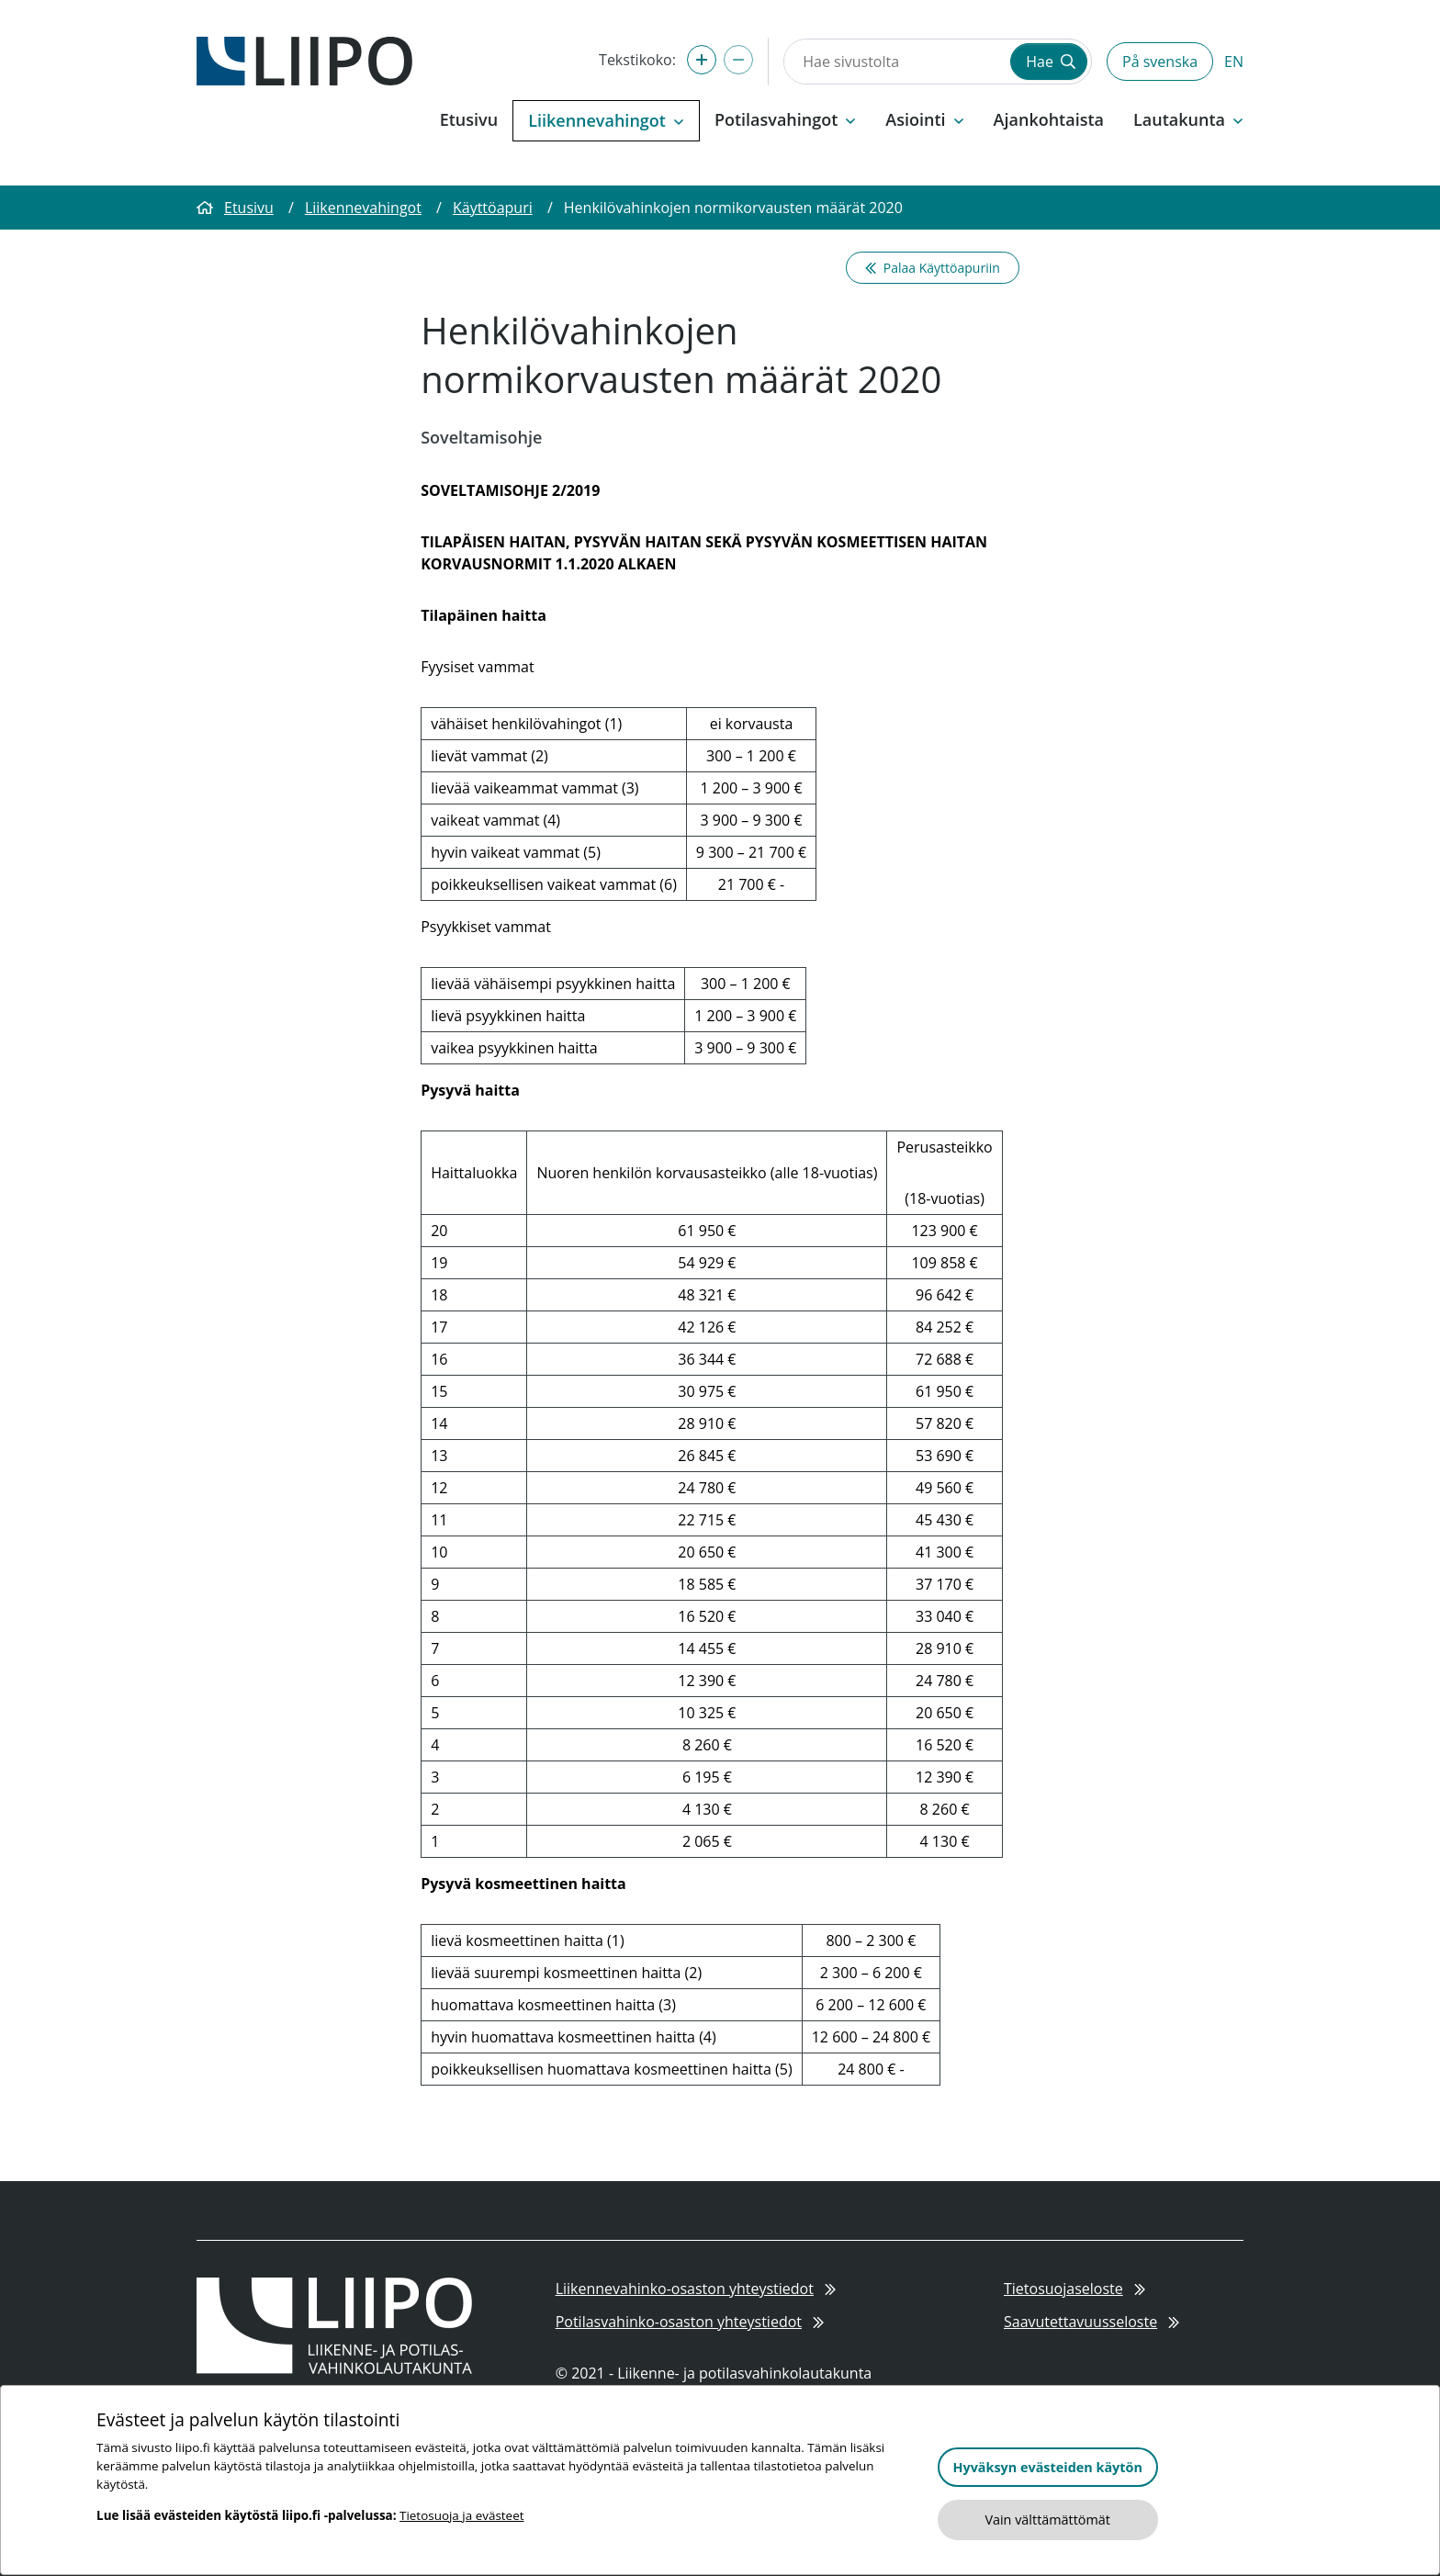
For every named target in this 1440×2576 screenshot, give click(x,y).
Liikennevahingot (363, 207)
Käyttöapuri (493, 207)
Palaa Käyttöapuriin (932, 267)
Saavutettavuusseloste (1091, 2322)
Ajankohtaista (1049, 119)
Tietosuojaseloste (1074, 2288)
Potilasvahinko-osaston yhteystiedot (690, 2322)
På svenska (1160, 61)
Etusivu (469, 119)
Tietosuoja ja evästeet (461, 2515)
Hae (1050, 61)
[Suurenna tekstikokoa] (701, 59)
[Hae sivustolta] (895, 61)
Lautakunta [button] (1188, 119)
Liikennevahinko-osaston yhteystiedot (696, 2288)
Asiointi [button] (924, 119)
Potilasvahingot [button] (785, 119)
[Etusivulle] (304, 60)
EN (1233, 61)
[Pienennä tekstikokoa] (738, 59)
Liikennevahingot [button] (606, 120)
